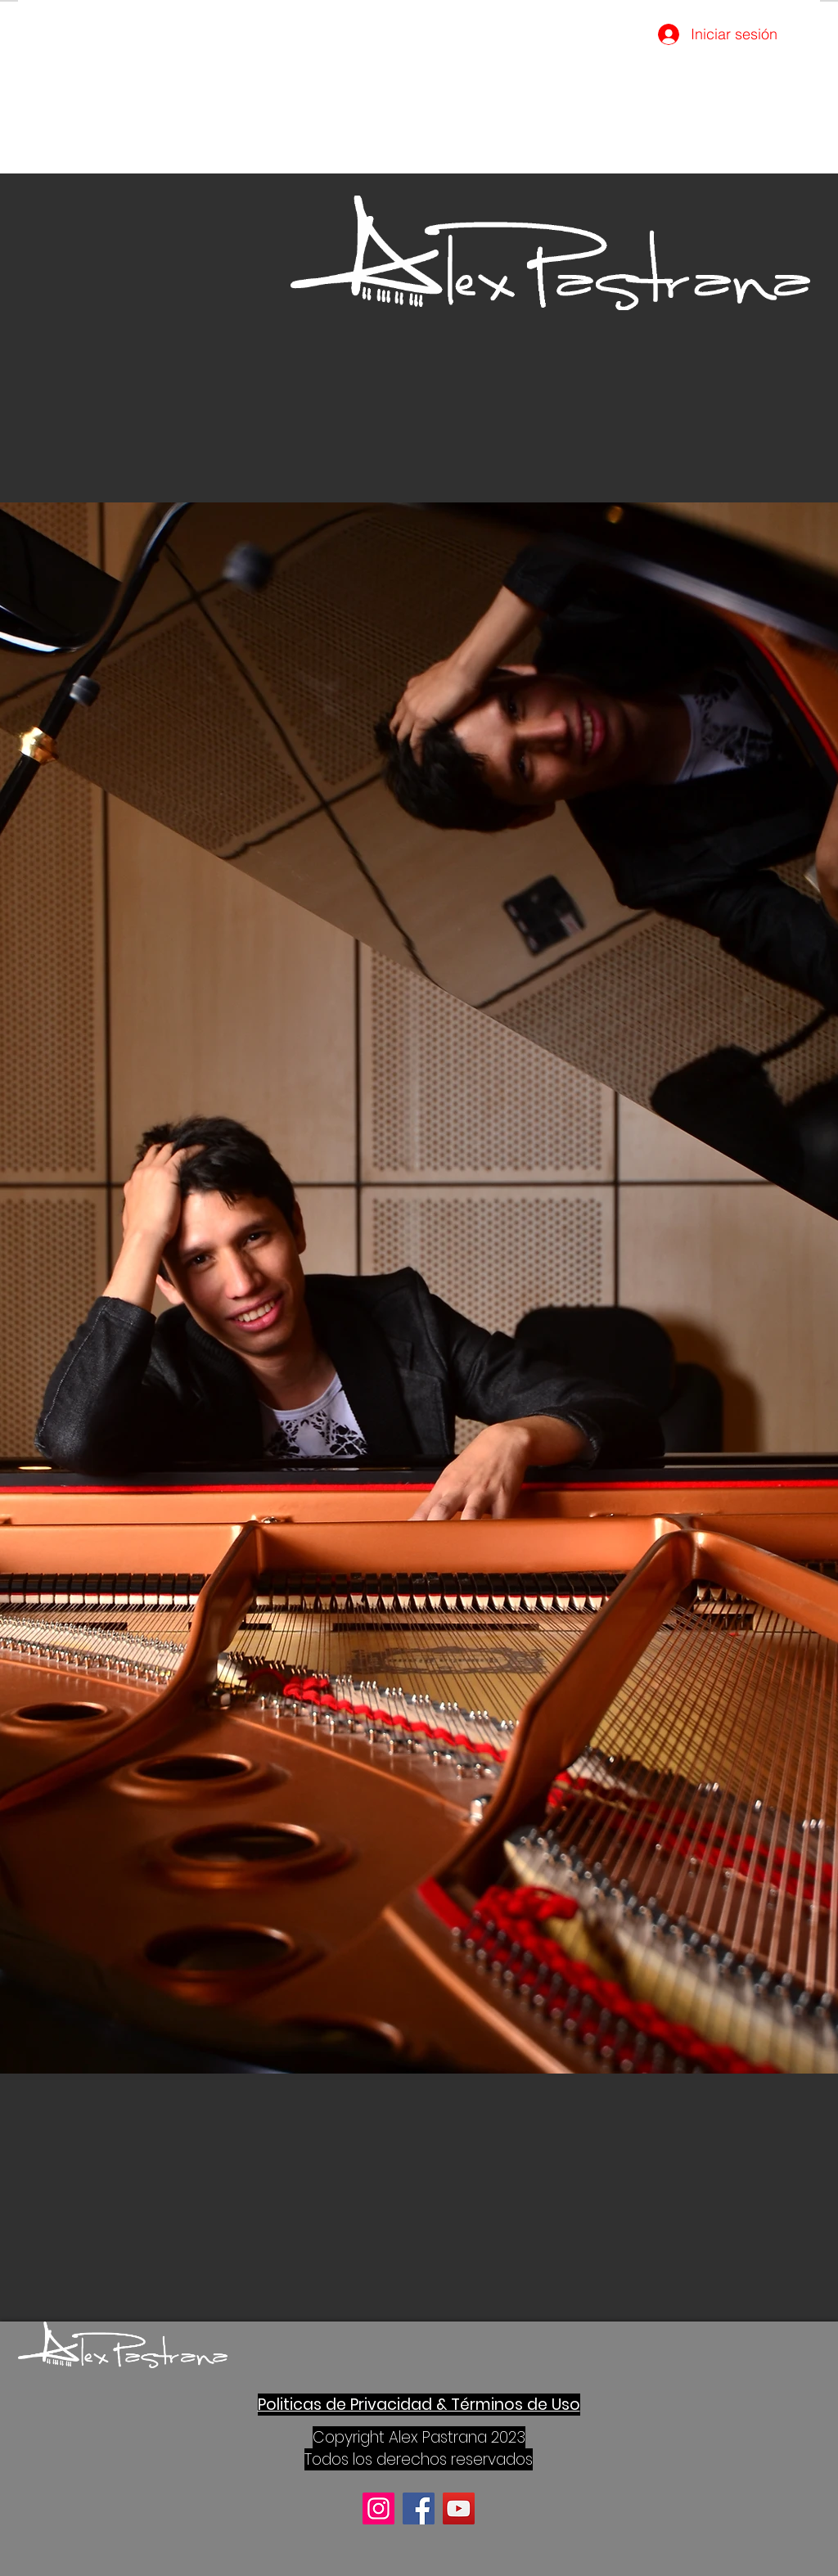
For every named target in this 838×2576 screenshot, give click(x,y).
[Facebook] (419, 2508)
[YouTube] (459, 2508)
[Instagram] (378, 2508)
